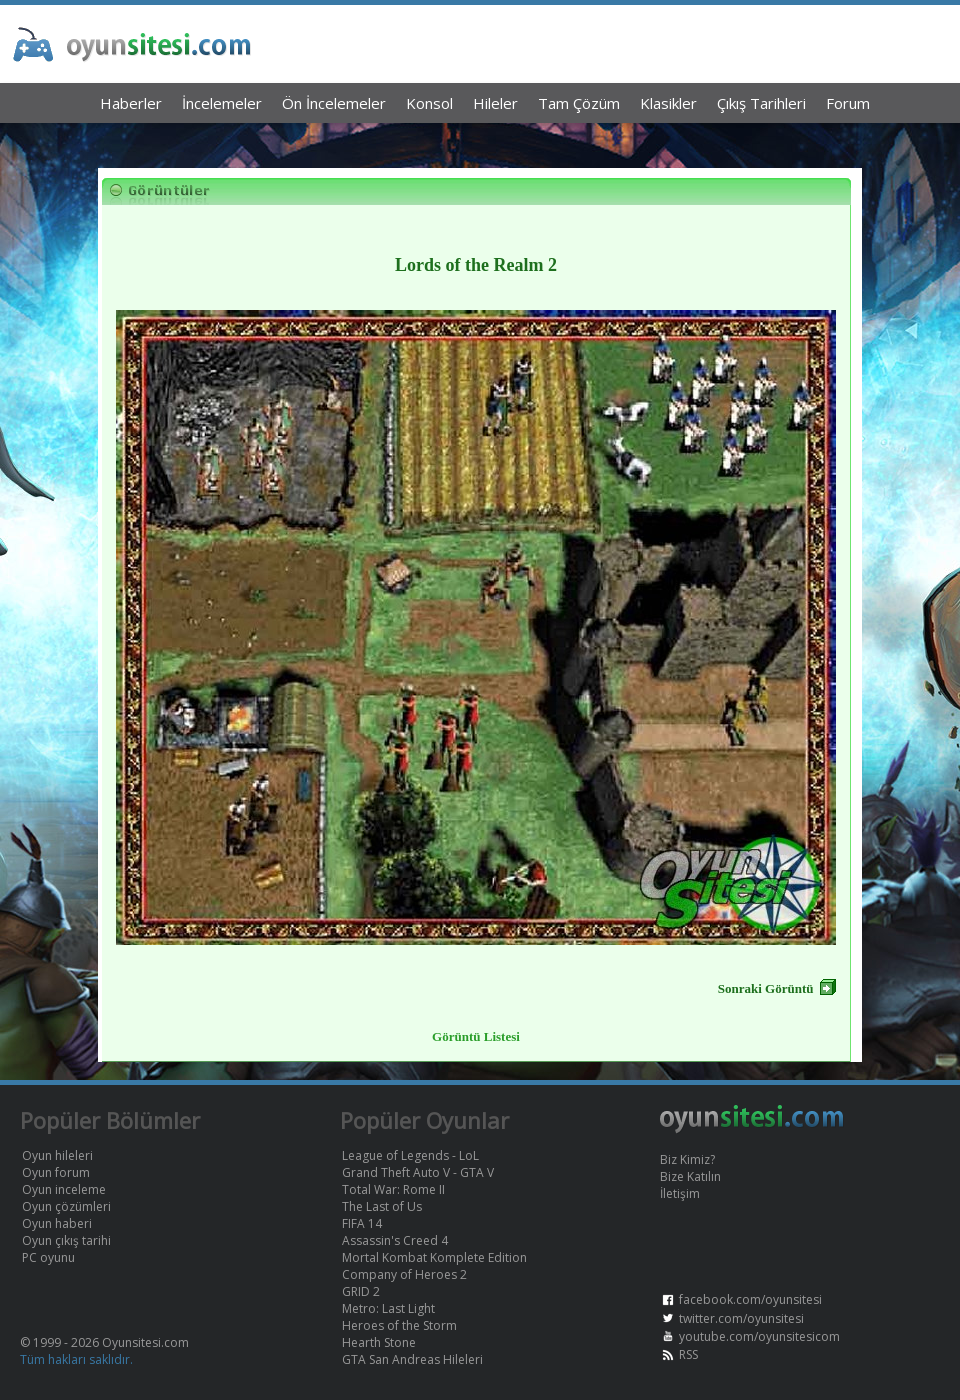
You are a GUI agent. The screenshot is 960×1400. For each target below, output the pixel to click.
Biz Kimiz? (687, 1159)
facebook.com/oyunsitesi (750, 1299)
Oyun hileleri (57, 1155)
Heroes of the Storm (399, 1325)
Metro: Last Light (388, 1308)
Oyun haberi (57, 1223)
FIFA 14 (362, 1223)
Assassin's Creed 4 (395, 1240)
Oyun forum (56, 1172)
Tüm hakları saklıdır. (76, 1359)
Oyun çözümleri (66, 1206)
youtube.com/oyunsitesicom (759, 1336)
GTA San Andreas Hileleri (412, 1359)
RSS (688, 1354)
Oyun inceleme (64, 1189)
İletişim (680, 1193)
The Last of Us (382, 1206)
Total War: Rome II (393, 1189)
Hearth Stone (379, 1342)
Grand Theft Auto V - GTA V (418, 1172)
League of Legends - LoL (410, 1155)
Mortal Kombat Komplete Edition (434, 1257)
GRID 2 (361, 1291)
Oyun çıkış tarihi (66, 1240)
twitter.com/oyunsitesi (741, 1318)
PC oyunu (48, 1257)
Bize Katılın (690, 1176)
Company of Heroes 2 (404, 1274)
